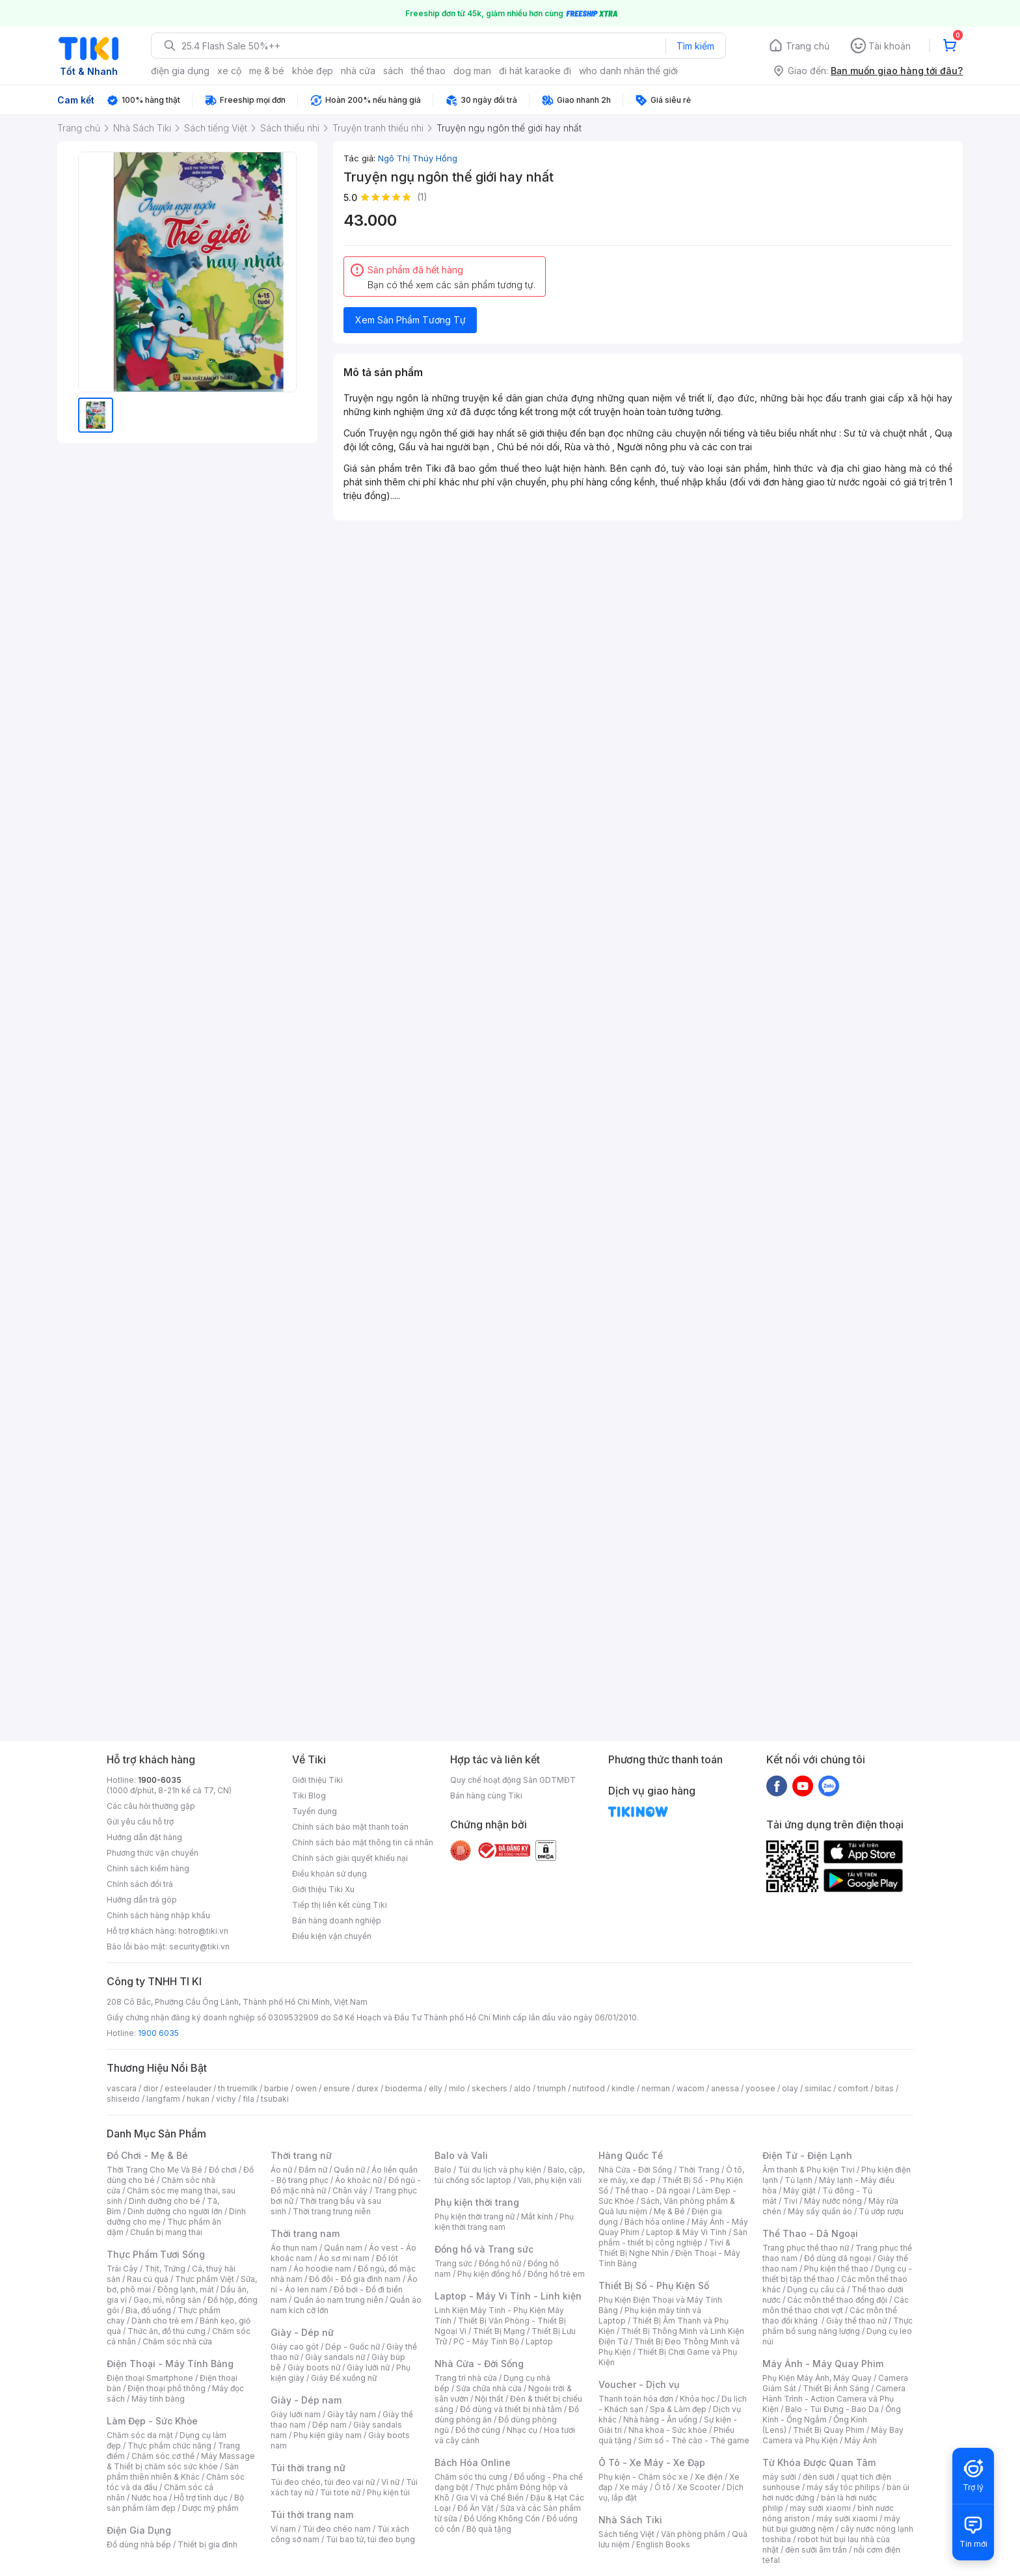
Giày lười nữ (368, 2367)
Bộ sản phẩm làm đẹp (175, 2503)
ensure (336, 2088)
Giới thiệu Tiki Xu (323, 1889)
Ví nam (283, 2529)
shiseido (123, 2099)
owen (306, 2088)
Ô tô (662, 2487)
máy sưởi (779, 2477)
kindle (623, 2088)
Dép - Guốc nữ (352, 2347)
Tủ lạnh (798, 2180)
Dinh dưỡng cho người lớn (175, 2211)
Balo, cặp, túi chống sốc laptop (510, 2175)
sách (393, 70)
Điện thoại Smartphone (150, 2378)
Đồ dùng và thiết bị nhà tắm (511, 2409)
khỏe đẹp (312, 70)
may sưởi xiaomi (820, 2508)
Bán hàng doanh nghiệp (336, 1920)
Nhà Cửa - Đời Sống (479, 2363)
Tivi (790, 2201)
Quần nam (343, 2248)
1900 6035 (158, 2033)
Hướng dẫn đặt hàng (144, 1837)
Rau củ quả (147, 2279)
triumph (551, 2088)
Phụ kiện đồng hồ (489, 2274)
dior (150, 2088)
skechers (489, 2088)
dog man (472, 70)
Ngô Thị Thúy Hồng (417, 158)
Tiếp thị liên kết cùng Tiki (339, 1905)
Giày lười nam (296, 2414)
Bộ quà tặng (488, 2529)
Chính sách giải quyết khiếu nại (350, 1858)
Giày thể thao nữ (856, 2320)
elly (435, 2088)
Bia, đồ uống (148, 2310)
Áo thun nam (294, 2248)
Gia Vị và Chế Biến (490, 2497)
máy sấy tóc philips (843, 2487)
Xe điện (709, 2477)
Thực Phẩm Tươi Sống (156, 2254)
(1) (422, 196)
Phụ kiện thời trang (477, 2202)
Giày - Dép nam (306, 2400)
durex (367, 2088)
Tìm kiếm (695, 45)
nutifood (588, 2088)
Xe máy (633, 2487)
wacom (691, 2088)
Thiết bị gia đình (207, 2544)
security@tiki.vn (199, 1946)
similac (818, 2088)
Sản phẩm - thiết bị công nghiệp (672, 2237)
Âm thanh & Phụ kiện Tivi (808, 2170)
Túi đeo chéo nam (336, 2529)
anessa (725, 2088)
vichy (226, 2099)
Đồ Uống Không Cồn (502, 2518)
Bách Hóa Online (473, 2462)
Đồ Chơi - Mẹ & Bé (147, 2155)
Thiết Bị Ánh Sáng (836, 2388)
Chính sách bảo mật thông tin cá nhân (362, 1842)
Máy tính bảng (158, 2399)
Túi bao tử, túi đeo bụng (370, 2539)
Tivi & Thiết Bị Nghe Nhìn (664, 2248)
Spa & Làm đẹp (678, 2409)
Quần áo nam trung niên (338, 2300)
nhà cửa (358, 70)
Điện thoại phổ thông (167, 2388)
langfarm (163, 2099)
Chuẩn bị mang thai (166, 2232)
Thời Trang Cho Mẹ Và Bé (154, 2170)
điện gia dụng (180, 70)
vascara (122, 2088)
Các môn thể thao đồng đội (837, 2300)
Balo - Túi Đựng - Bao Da (832, 2409)
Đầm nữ (313, 2170)
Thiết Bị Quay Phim (829, 2430)
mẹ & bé (266, 70)
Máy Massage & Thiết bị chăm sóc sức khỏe (181, 2461)
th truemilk (238, 2088)
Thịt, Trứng (164, 2268)
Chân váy (350, 2190)
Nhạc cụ (522, 2430)
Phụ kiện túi (388, 2492)
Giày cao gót (295, 2347)
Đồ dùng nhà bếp (139, 2544)
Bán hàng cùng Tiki (486, 1795)
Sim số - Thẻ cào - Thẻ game (693, 2440)
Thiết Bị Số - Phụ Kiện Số (653, 2285)
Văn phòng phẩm (693, 2534)
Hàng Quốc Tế (630, 2155)
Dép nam (329, 2425)
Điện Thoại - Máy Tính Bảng (170, 2363)
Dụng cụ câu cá (816, 2289)
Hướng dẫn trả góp (142, 1900)
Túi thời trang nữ (308, 2467)
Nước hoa (149, 2497)
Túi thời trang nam (312, 2514)
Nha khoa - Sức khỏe (667, 2430)
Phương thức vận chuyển (152, 1853)
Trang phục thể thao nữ (805, 2248)
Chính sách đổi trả (140, 1884)
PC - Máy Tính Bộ (486, 2341)
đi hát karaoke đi (535, 70)
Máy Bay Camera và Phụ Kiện (833, 2435)
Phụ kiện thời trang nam (504, 2222)
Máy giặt (799, 2190)
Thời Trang (698, 2170)
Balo (443, 2170)
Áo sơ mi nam (344, 2258)
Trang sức (453, 2263)
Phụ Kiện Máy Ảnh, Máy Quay (817, 2378)
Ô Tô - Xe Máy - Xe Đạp (651, 2462)
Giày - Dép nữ (302, 2332)
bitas (884, 2088)
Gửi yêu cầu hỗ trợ (140, 1821)
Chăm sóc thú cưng (471, 2477)
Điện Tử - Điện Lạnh (807, 2155)
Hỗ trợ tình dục (201, 2497)
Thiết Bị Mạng (499, 2331)
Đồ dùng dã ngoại (837, 2258)
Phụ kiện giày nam (327, 2435)
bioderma (403, 2088)
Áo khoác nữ (358, 2180)
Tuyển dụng (314, 1811)
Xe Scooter (698, 2487)
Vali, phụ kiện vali (550, 2180)
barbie (276, 2088)
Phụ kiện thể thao (836, 2268)
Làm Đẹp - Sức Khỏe (152, 2420)
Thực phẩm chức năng (169, 2445)
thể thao (428, 70)
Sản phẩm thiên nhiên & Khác (173, 2471)
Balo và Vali (461, 2155)
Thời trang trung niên (332, 2211)
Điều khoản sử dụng (329, 1873)
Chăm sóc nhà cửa (177, 2341)
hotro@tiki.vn (203, 1931)
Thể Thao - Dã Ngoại (810, 2233)
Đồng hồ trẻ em (556, 2274)
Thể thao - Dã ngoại (652, 2190)
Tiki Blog (309, 1795)
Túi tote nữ (340, 2492)
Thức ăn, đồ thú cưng (167, 2331)
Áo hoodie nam (322, 2268)
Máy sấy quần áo (820, 2211)
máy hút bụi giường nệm (831, 2524)
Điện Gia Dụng (139, 2530)
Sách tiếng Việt (626, 2534)
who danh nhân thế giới (628, 70)
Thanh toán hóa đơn (635, 2399)
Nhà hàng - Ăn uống (660, 2419)
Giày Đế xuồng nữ (344, 2378)
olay (790, 2088)
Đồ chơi (223, 2170)
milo (457, 2088)
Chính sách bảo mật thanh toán (350, 1827)
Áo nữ (281, 2170)
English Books (663, 2544)
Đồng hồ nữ (500, 2263)
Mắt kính (537, 2216)
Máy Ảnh (860, 2440)
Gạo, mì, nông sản (167, 2300)
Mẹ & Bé (669, 2211)
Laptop (539, 2341)
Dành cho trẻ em (162, 2320)
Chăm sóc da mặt (140, 2435)
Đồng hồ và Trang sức (484, 2249)
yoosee (760, 2088)
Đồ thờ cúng (477, 2430)
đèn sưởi (819, 2477)
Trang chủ (807, 45)
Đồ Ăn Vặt (475, 2508)
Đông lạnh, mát (185, 2289)
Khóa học (697, 2399)
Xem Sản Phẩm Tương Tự (410, 319)
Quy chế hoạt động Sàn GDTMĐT (513, 1780)
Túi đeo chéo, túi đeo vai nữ (323, 2482)
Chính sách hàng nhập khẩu (158, 1915)
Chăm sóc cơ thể (163, 2456)
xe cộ (229, 70)
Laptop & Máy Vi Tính (686, 2232)
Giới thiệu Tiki (317, 1780)
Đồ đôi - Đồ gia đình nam (355, 2279)
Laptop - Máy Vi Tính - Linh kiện (508, 2295)
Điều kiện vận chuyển (331, 1936)
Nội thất (489, 2399)
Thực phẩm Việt (204, 2279)
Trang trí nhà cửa (466, 2378)
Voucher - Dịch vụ (638, 2384)
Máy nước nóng (833, 2201)
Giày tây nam (351, 2414)
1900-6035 (159, 1780)
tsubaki (275, 2099)
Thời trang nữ (301, 2155)
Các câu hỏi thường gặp (151, 1806)
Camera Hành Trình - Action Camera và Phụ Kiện (834, 2398)
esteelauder (188, 2088)
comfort (853, 2088)
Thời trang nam (305, 2233)
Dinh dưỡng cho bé (164, 2201)
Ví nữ (390, 2482)
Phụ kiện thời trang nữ (475, 2216)
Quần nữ (349, 2170)
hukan (198, 2099)
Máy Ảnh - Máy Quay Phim (822, 2363)
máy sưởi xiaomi (847, 2518)
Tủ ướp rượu (881, 2211)
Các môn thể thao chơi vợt (835, 2305)
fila (248, 2099)
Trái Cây (122, 2268)
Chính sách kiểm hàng (148, 1868)
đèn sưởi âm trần (816, 2550)
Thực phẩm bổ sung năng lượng (837, 2326)
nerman (655, 2088)
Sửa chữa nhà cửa (489, 2388)
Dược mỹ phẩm (210, 2508)
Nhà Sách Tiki (630, 2519)
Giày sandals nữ (335, 2357)
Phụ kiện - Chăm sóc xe (643, 2477)
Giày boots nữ (314, 2367)
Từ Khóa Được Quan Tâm (819, 2462)
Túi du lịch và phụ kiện (499, 2170)
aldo (522, 2088)
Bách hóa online (654, 2222)
